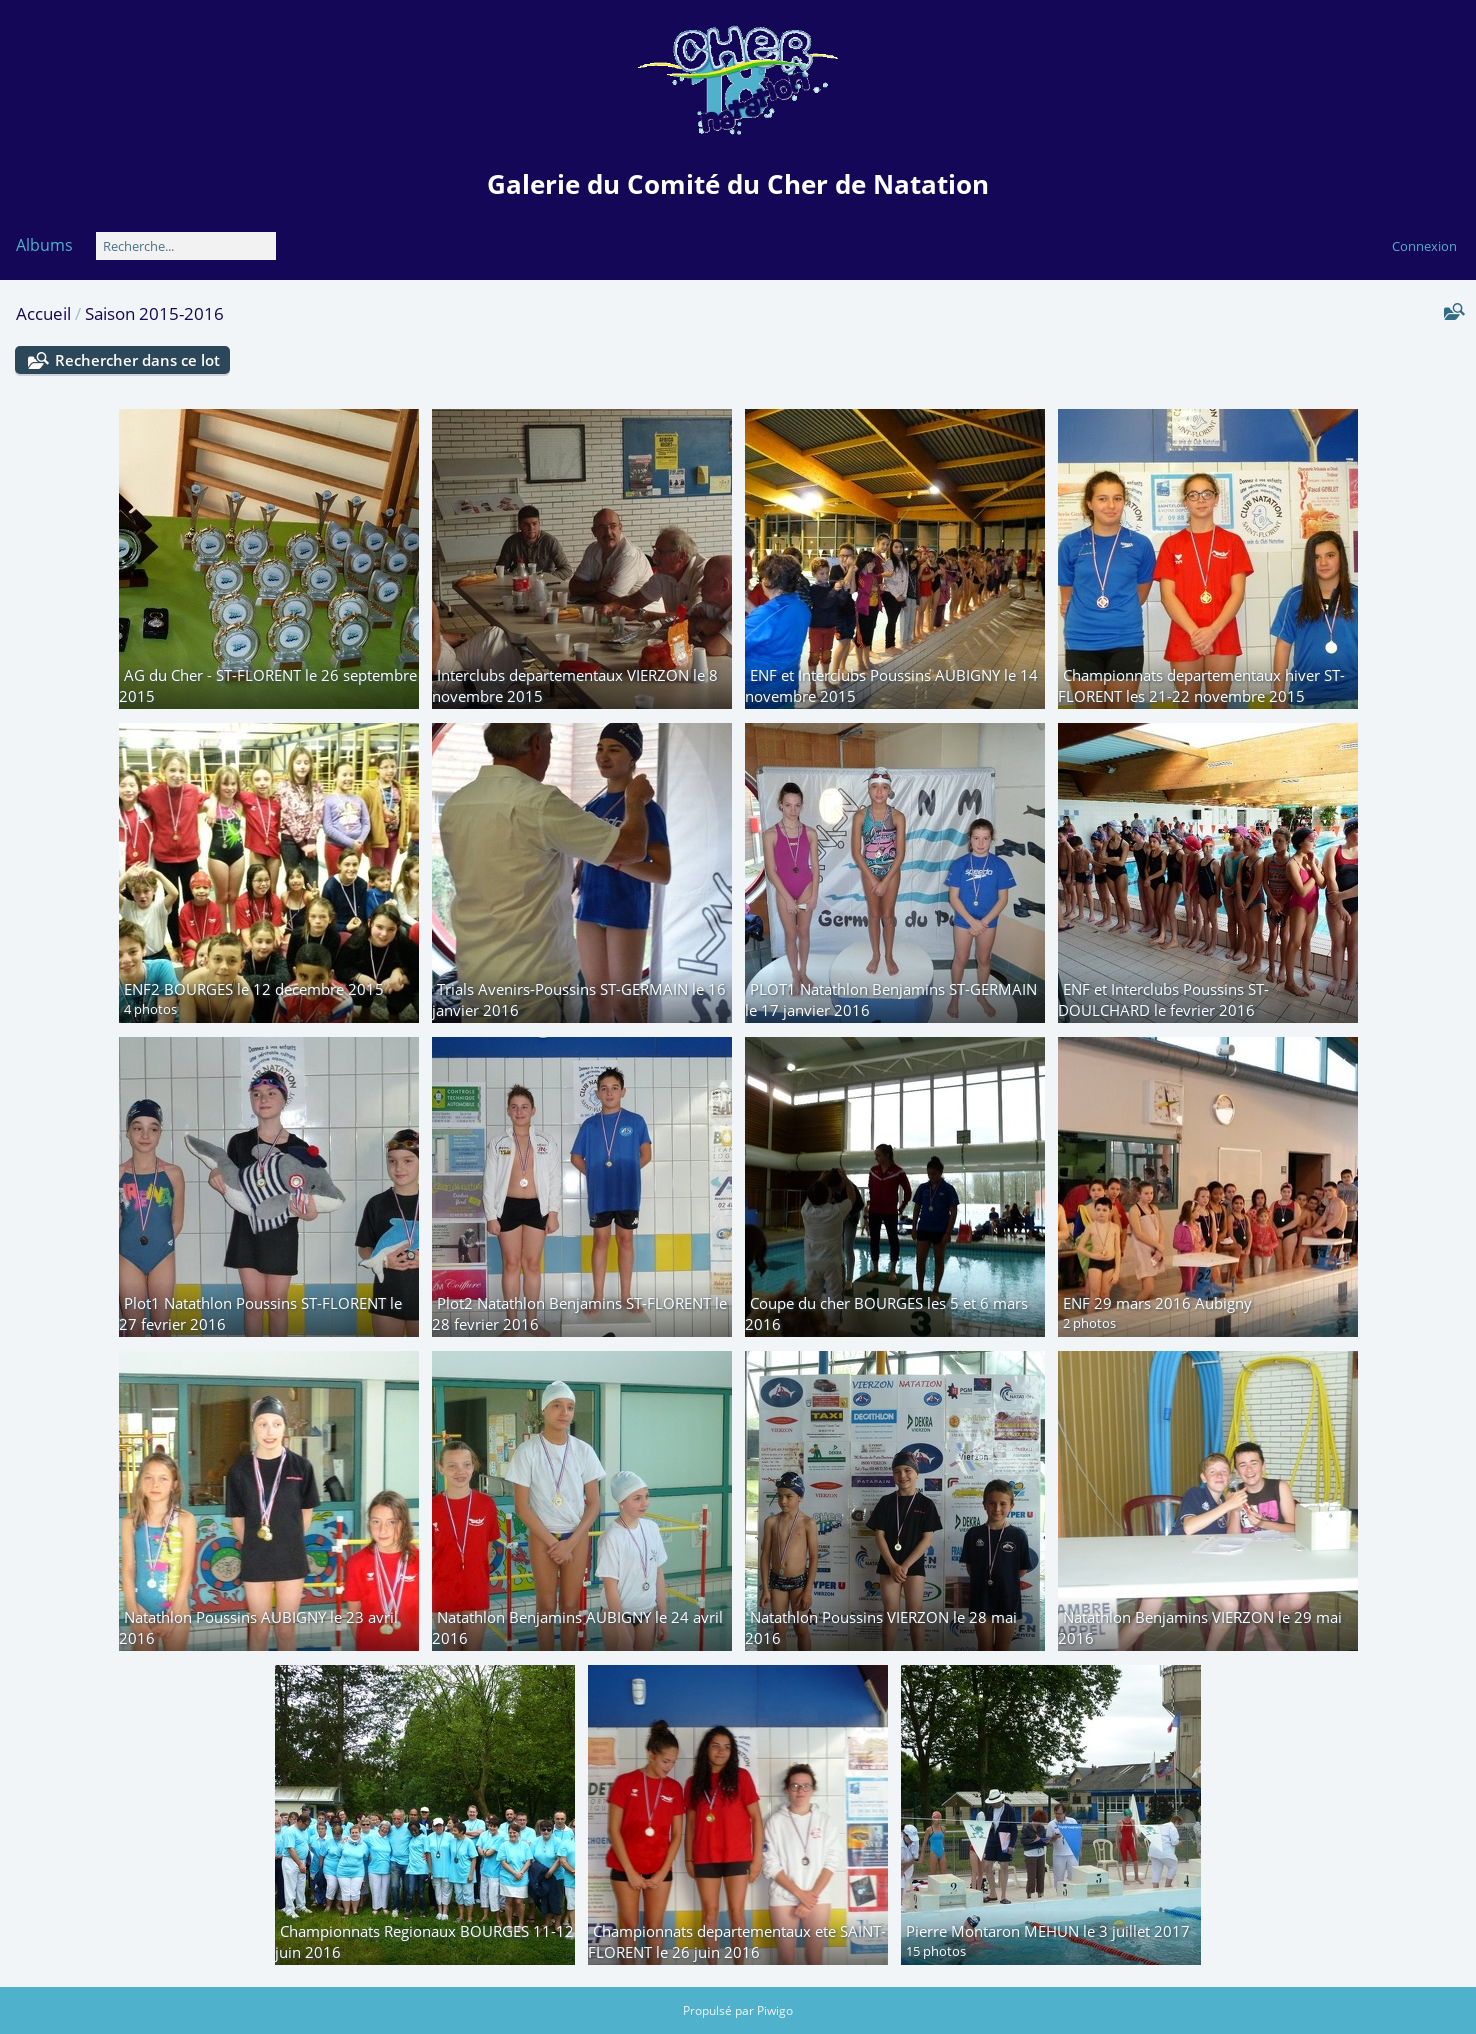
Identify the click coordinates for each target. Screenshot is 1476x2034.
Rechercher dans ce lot (137, 360)
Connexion (1424, 246)
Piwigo (775, 2010)
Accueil (43, 313)
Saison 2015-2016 (154, 313)
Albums (44, 245)
